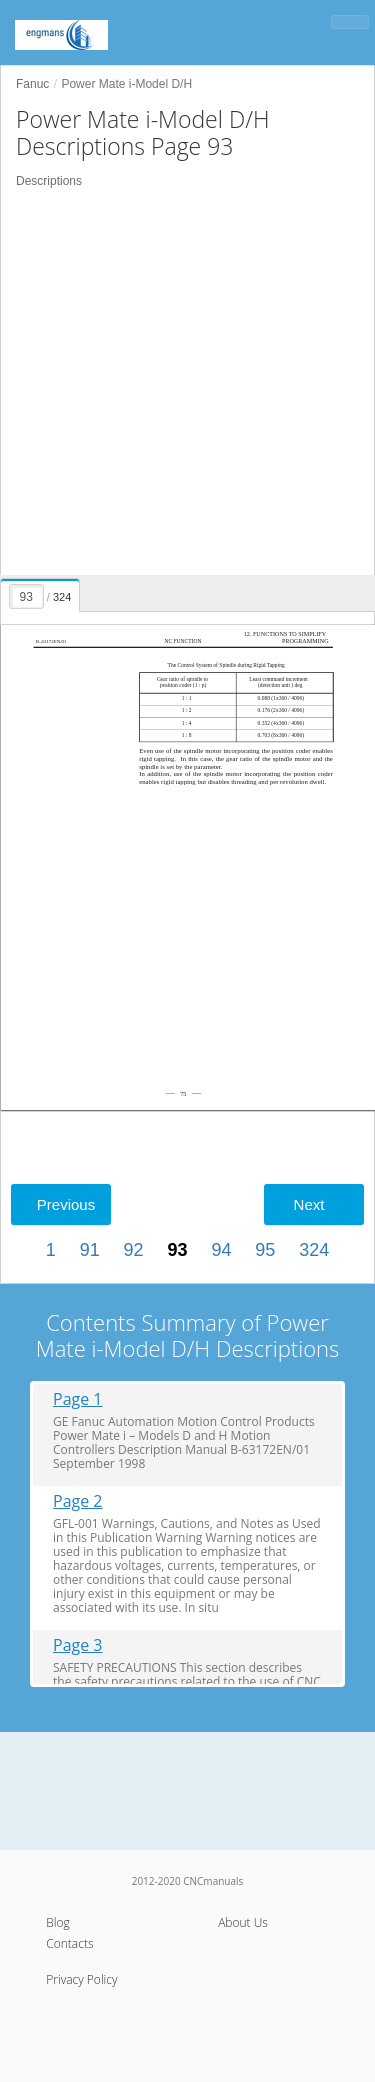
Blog (58, 1922)
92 (134, 1250)
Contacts (69, 1943)
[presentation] (41, 592)
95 (265, 1250)
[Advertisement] (187, 382)
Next (309, 1204)
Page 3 (78, 1645)
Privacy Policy (81, 1979)
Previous (66, 1204)
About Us (243, 1922)
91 (90, 1250)
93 (177, 1250)
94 (221, 1250)
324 (314, 1250)
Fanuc (32, 84)
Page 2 (78, 1501)
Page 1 (78, 1399)
